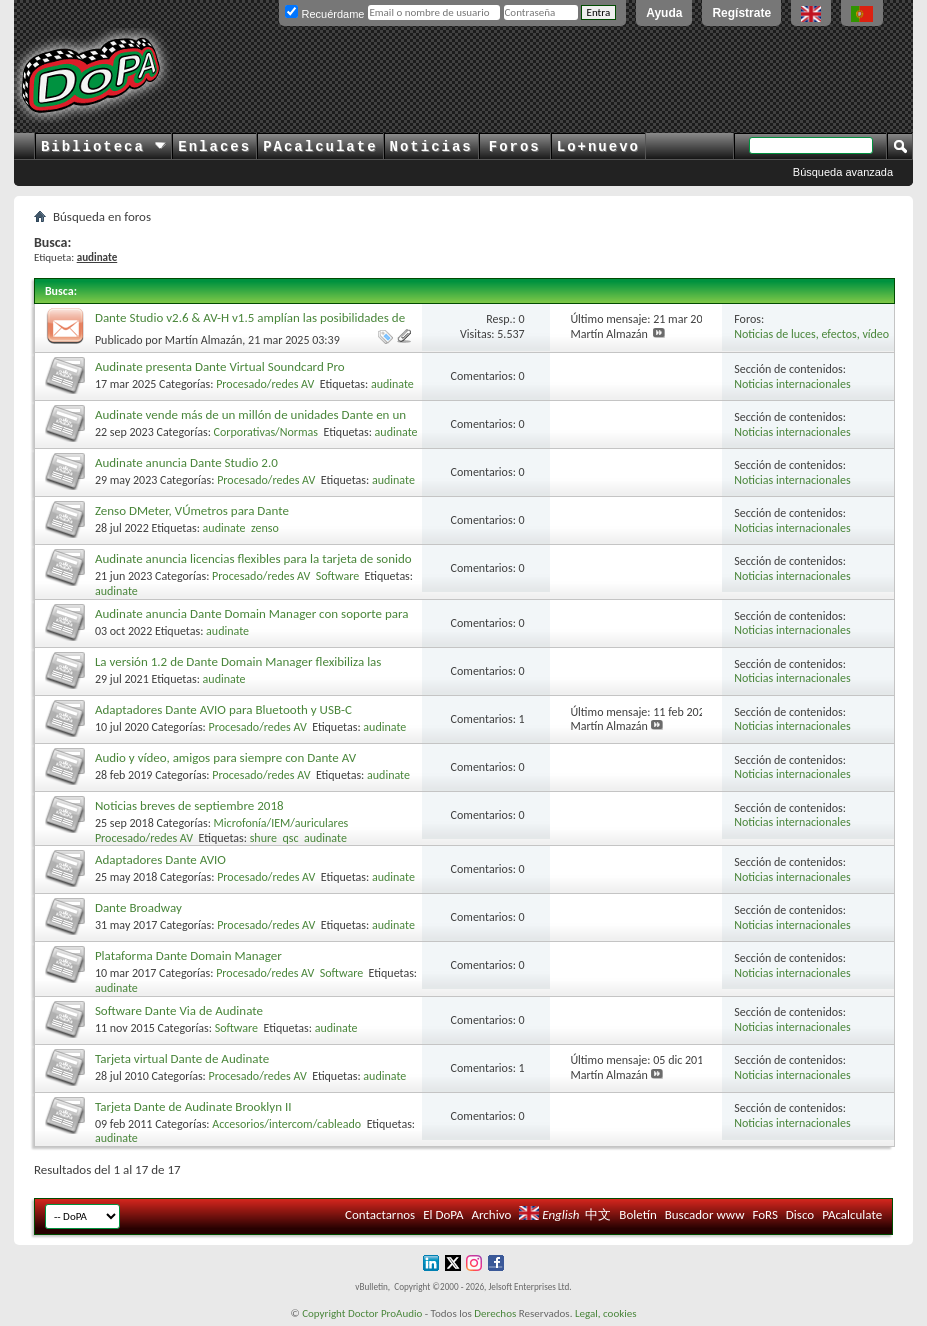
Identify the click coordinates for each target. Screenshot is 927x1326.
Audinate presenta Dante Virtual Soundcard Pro (220, 366)
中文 (598, 1214)
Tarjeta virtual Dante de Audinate (182, 1058)
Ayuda (664, 13)
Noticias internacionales (792, 384)
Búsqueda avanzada (843, 172)
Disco (800, 1214)
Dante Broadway (138, 907)
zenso (265, 528)
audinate (392, 384)
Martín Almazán (204, 340)
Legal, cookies (606, 1313)
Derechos (495, 1313)
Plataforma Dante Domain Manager (188, 955)
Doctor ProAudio (385, 1313)
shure (263, 838)
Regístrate (741, 13)
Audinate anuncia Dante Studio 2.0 (186, 462)
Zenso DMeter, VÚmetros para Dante (192, 510)
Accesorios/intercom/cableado (286, 1124)
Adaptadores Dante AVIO (160, 859)
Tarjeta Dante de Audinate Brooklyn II (193, 1106)
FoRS (765, 1214)
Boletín (637, 1214)
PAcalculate (320, 147)
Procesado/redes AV (265, 384)
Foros (515, 147)
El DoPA (443, 1214)
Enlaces (214, 147)
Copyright (323, 1313)
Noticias (431, 147)
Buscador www (705, 1214)
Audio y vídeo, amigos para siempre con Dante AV (225, 757)
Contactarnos (380, 1214)
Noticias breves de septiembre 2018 (189, 805)
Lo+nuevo (598, 147)
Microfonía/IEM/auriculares (281, 823)
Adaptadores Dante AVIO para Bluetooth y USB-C (223, 709)
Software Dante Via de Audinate (179, 1010)
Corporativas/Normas (266, 432)
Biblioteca (103, 147)
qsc (290, 838)
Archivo (491, 1214)
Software (337, 576)
